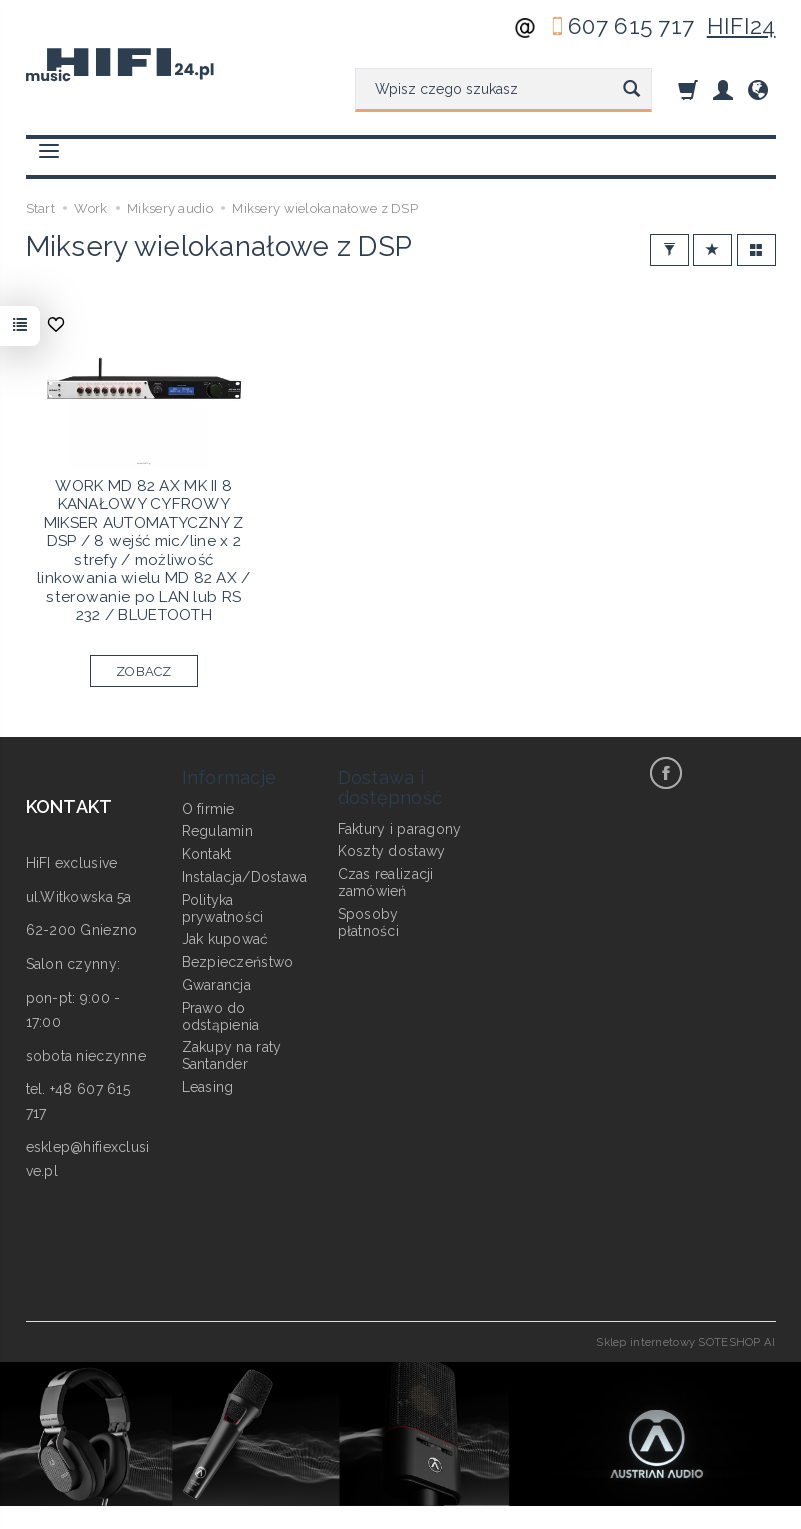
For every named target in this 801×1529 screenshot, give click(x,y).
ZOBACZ (144, 671)
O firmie (208, 808)
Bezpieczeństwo (238, 962)
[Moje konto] (723, 89)
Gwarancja (217, 985)
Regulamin (218, 831)
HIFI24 (741, 26)
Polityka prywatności (223, 907)
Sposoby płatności (369, 921)
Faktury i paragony (400, 828)
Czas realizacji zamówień (386, 882)
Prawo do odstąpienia (221, 1015)
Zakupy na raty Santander (232, 1055)
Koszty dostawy (392, 851)
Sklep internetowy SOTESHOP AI (685, 1342)
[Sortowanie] (712, 250)
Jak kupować (225, 939)
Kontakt (207, 854)
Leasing (208, 1087)
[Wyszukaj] (631, 90)
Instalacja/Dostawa (245, 877)
